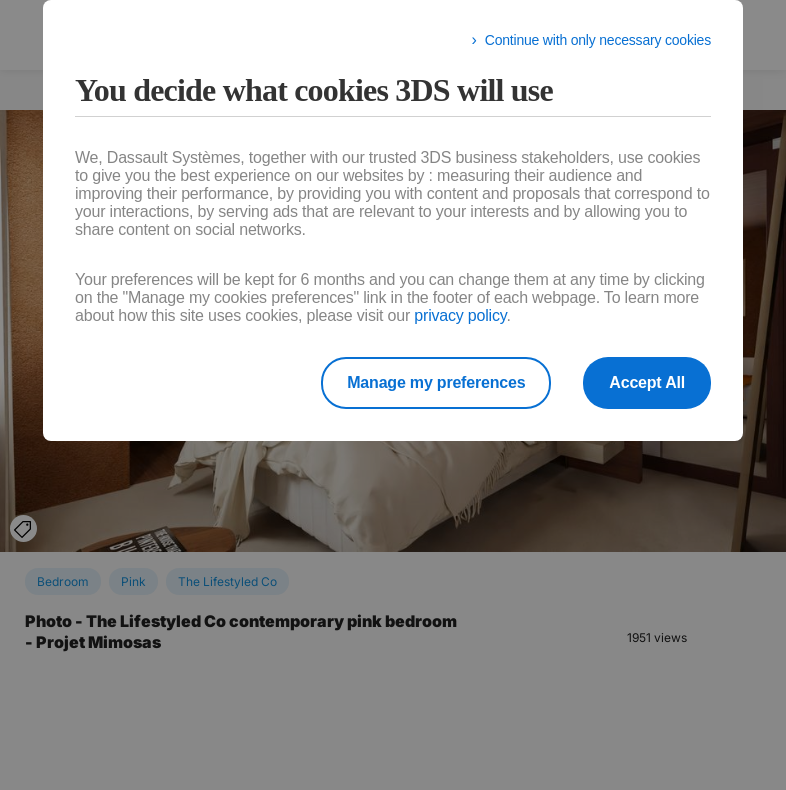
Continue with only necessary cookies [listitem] (598, 40)
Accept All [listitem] (647, 382)
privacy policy (460, 315)
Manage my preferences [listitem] (436, 382)
